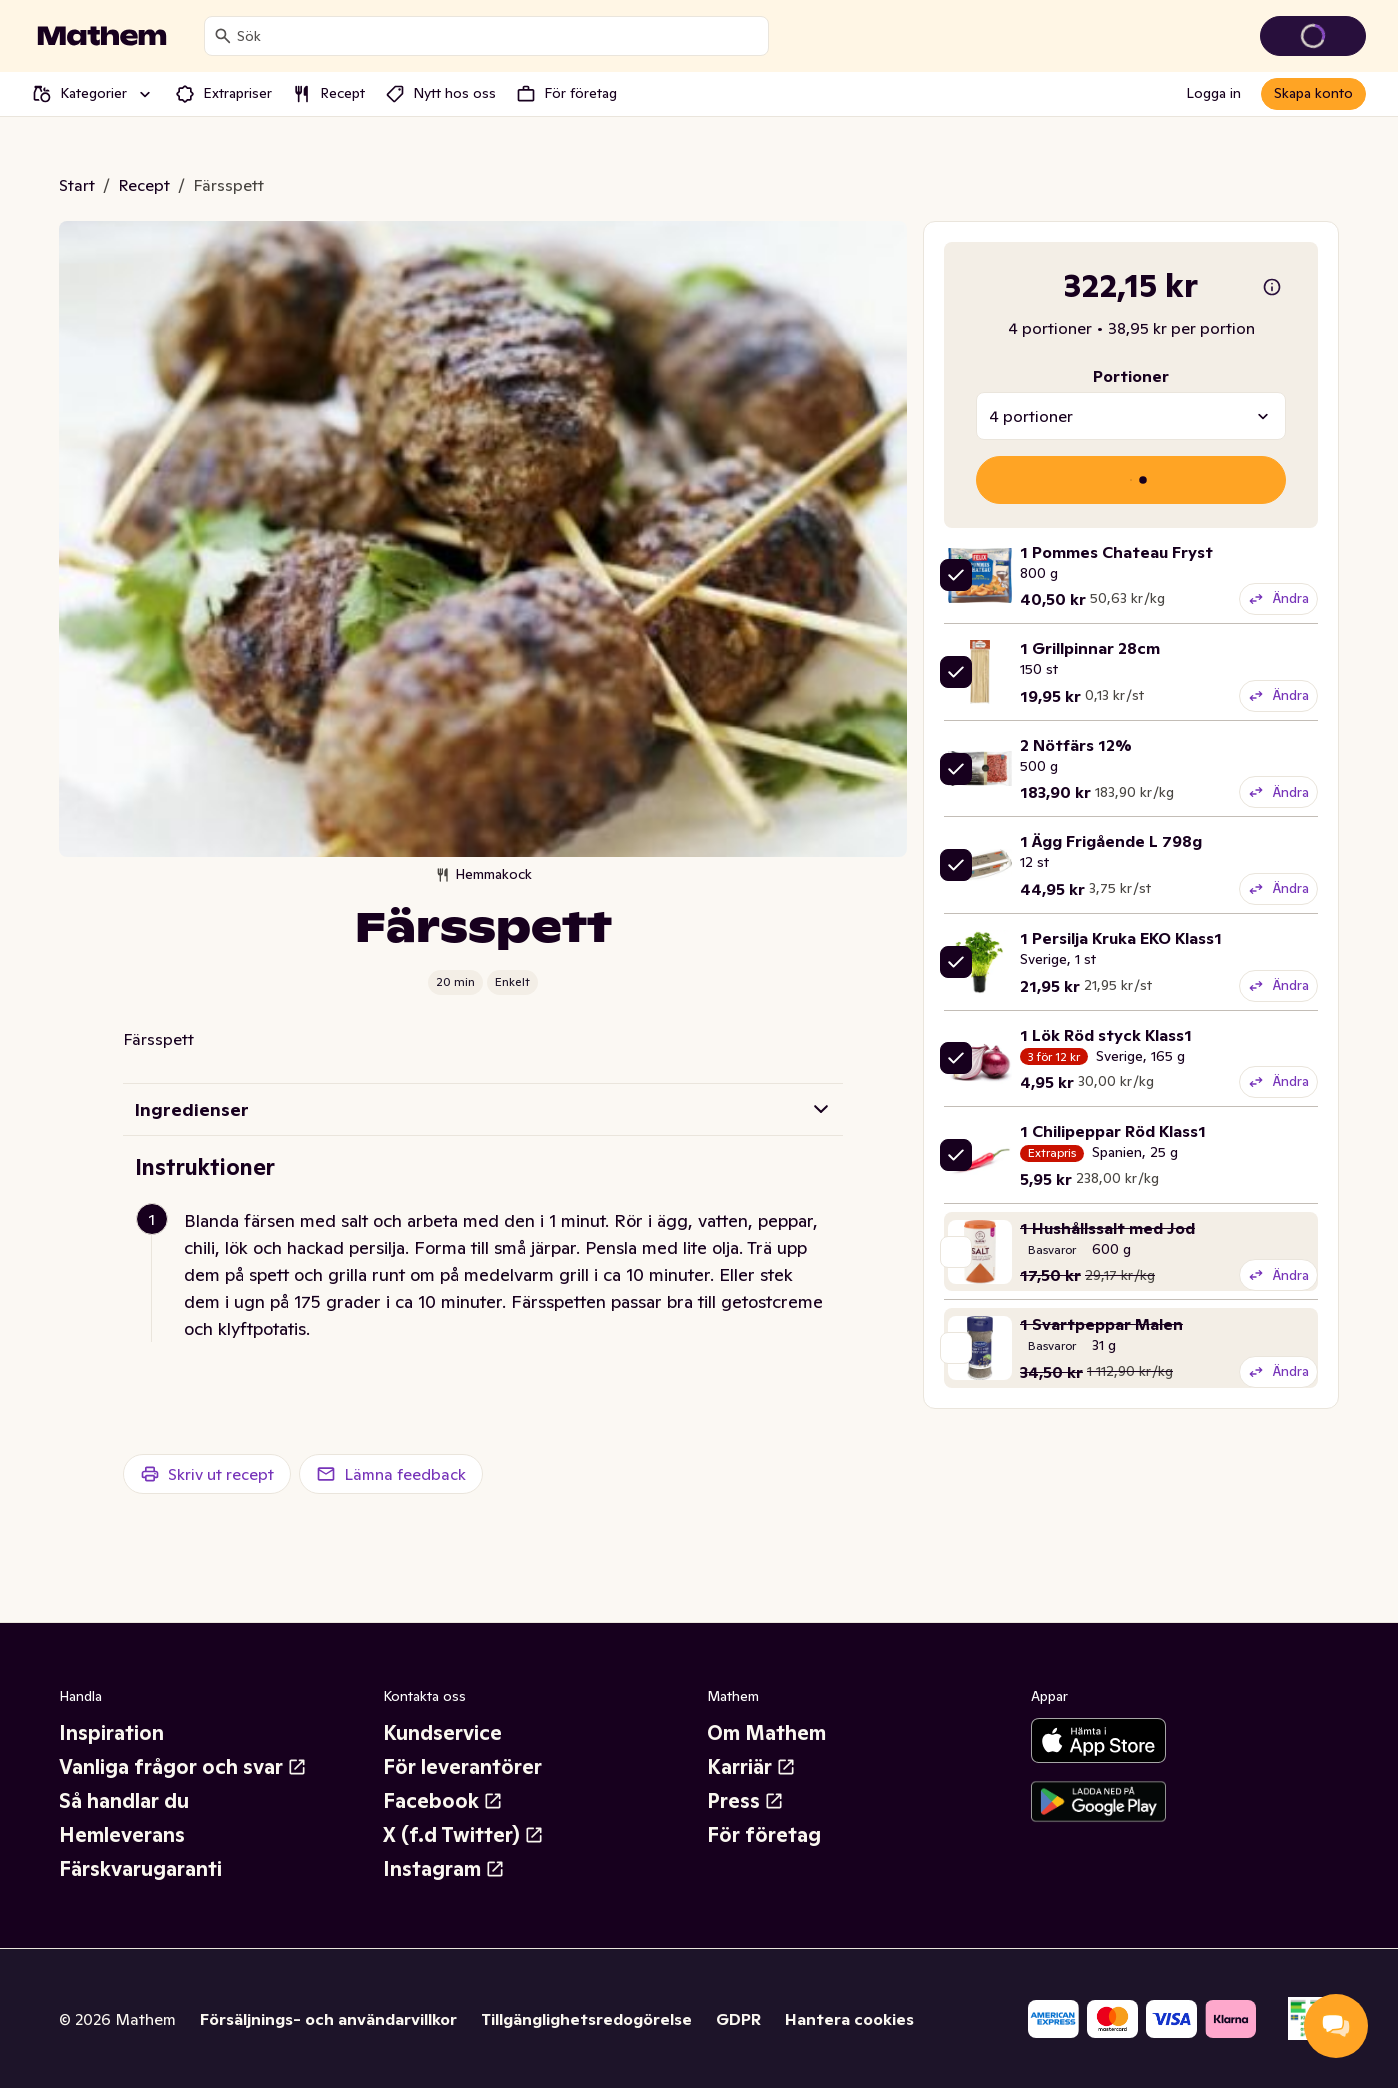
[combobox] (498, 36)
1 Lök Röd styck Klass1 (1106, 1035)
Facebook (443, 1801)
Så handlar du (124, 1801)
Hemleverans (122, 1835)
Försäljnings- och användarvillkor (328, 2019)
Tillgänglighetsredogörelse (586, 2019)
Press (745, 1801)
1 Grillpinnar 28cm (1090, 648)
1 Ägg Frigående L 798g (1111, 841)
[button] (491, 1274)
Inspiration (111, 1733)
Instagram (444, 1869)
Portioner (1131, 376)
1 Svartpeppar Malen (1101, 1324)
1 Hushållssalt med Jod (1107, 1228)
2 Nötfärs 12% (1076, 745)
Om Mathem (766, 1733)
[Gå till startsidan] (102, 36)
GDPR (738, 2019)
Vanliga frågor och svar (183, 1767)
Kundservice (442, 1733)
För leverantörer (462, 1767)
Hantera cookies (849, 2019)
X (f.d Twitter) (463, 1835)
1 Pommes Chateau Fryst (1116, 552)
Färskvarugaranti (140, 1869)
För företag (764, 1835)
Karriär (751, 1767)
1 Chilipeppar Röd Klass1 (1113, 1131)
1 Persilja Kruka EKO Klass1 (1121, 938)
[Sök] (223, 36)
